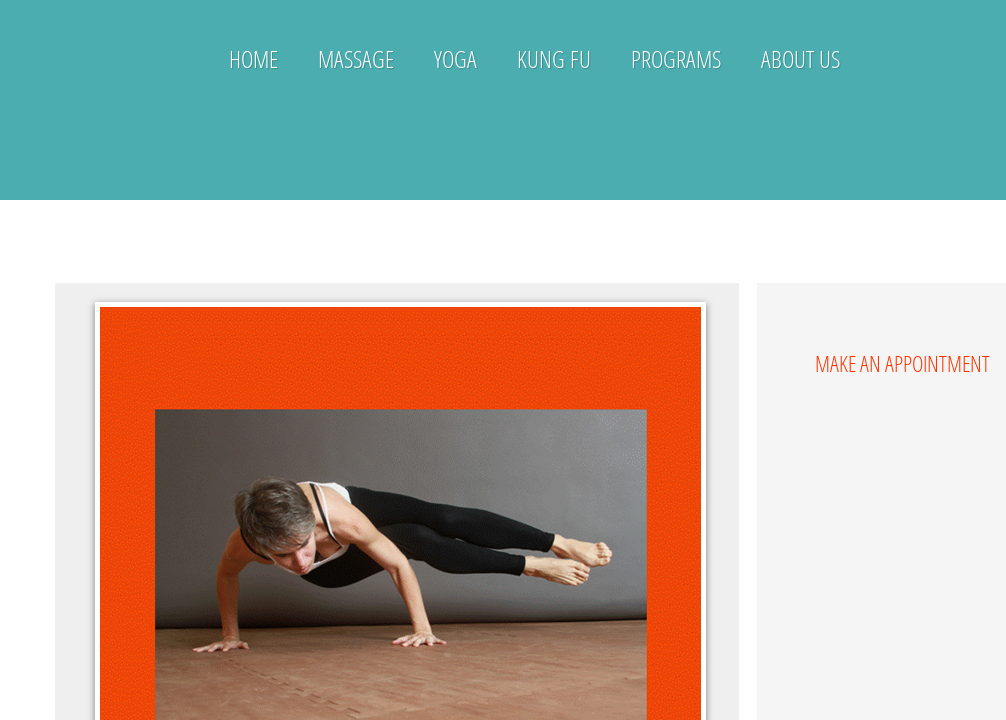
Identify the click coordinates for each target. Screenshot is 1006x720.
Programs (676, 58)
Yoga (455, 58)
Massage (356, 58)
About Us (800, 58)
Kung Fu (554, 58)
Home (253, 58)
